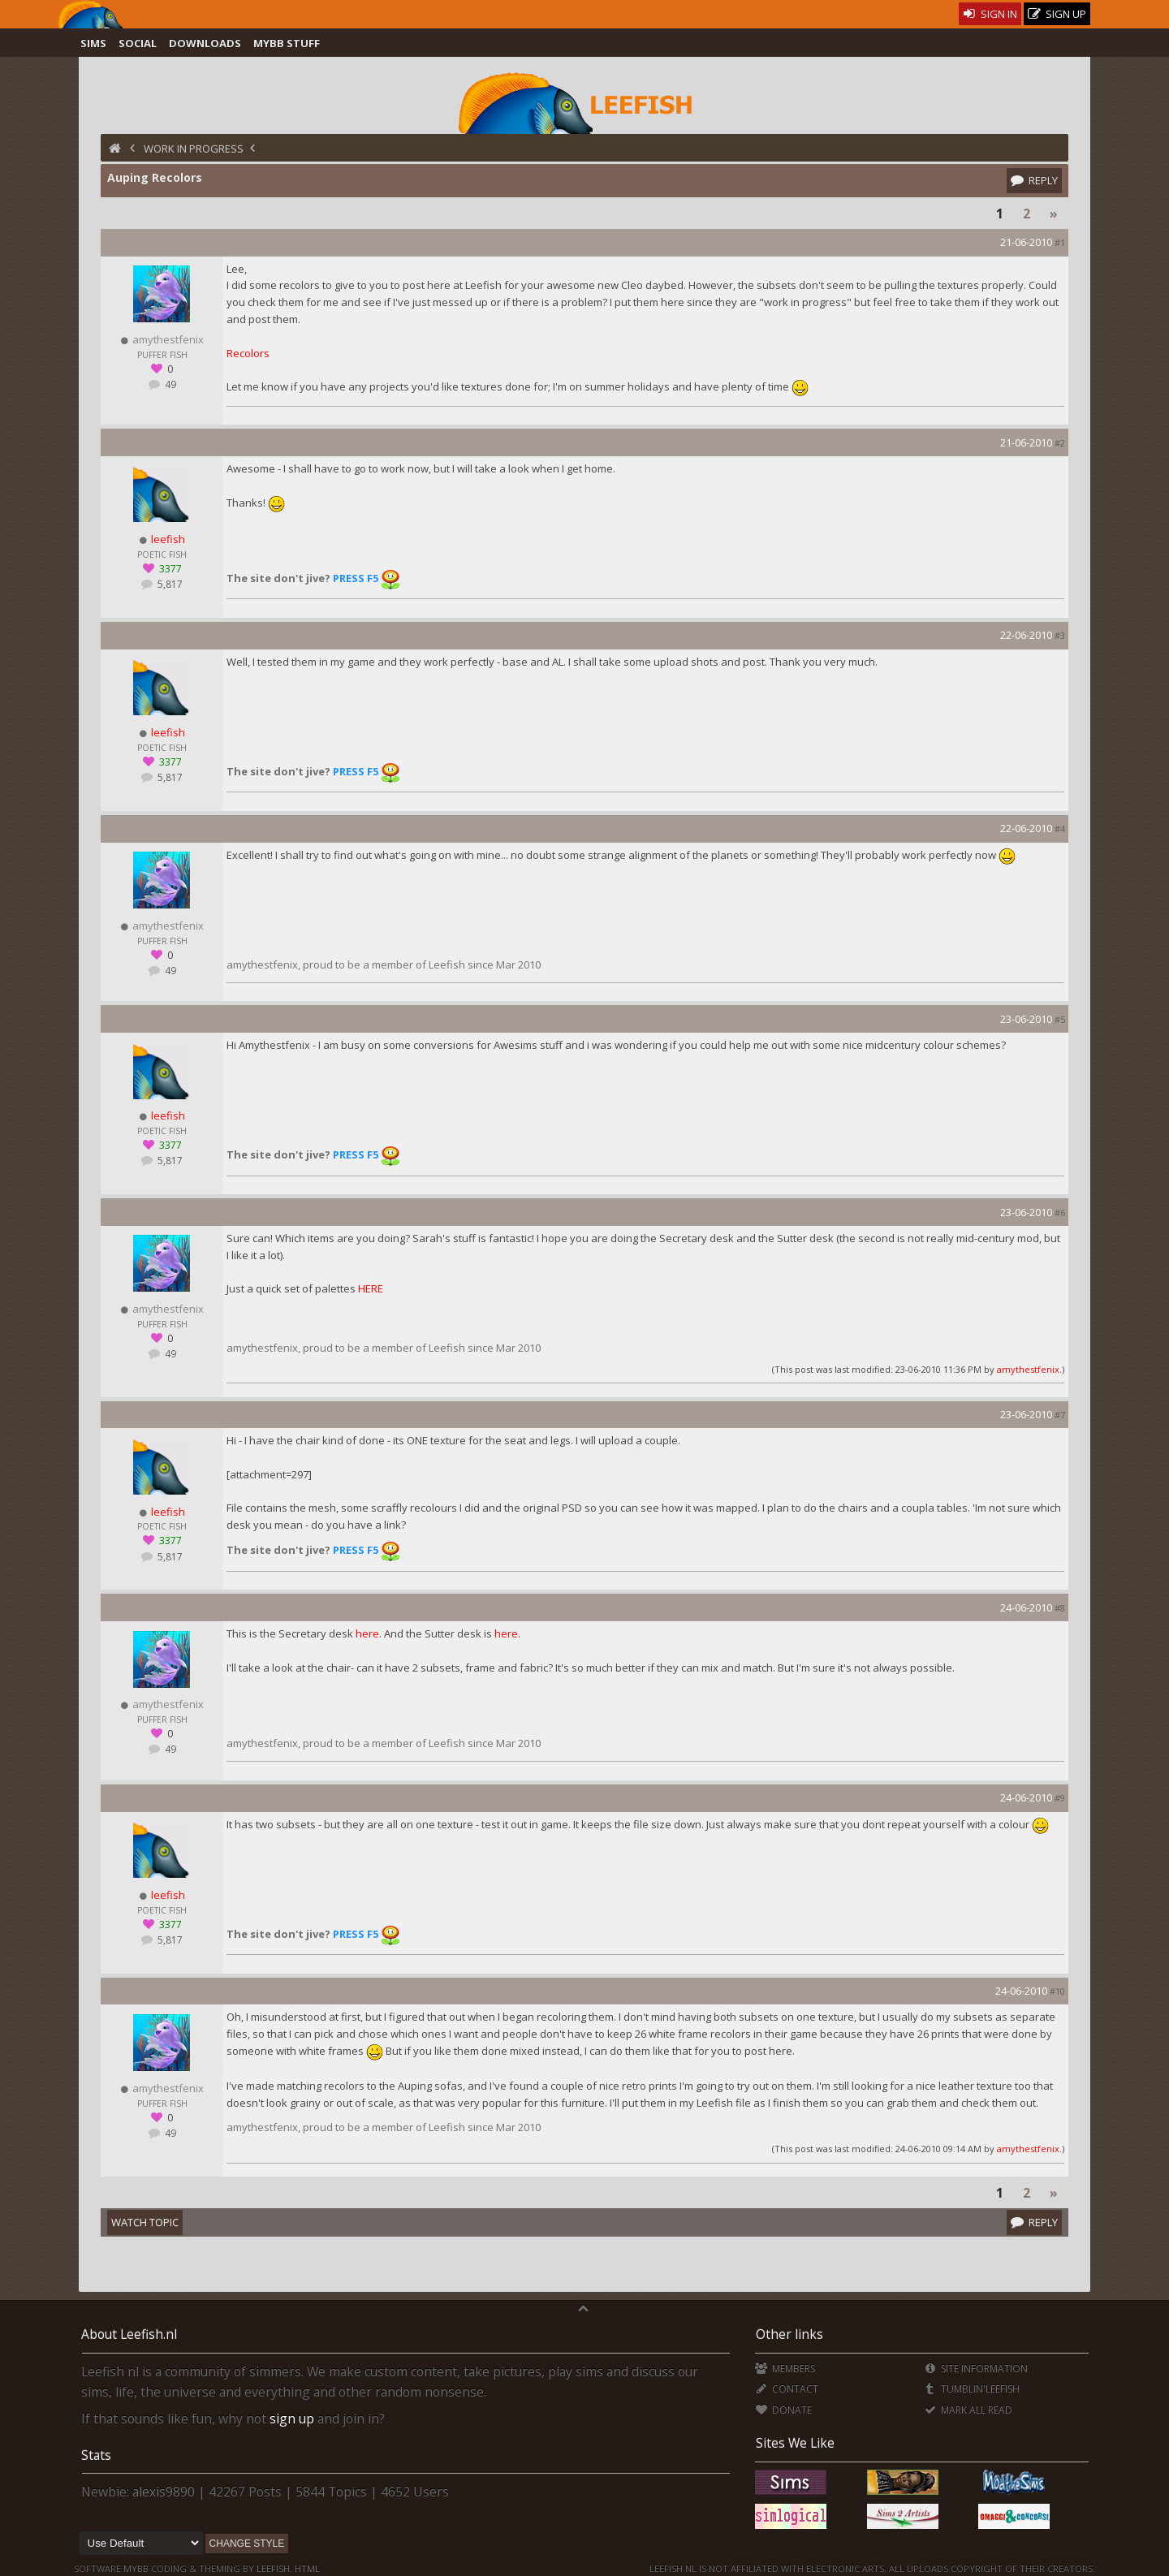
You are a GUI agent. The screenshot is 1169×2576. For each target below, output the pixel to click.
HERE (370, 1288)
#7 (1060, 1415)
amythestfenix (1028, 1369)
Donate (783, 2410)
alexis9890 (163, 2491)
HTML (306, 2568)
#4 (1060, 828)
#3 (1060, 635)
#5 (1060, 1019)
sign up (292, 2418)
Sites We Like (795, 2443)
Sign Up (1057, 14)
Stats (96, 2455)
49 (169, 384)
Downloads (205, 43)
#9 (1060, 1798)
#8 (1060, 1608)
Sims (93, 43)
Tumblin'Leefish (971, 2389)
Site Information (975, 2368)
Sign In (990, 13)
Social (138, 43)
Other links (789, 2334)
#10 (1057, 1991)
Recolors (248, 353)
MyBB (136, 2568)
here (367, 1633)
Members (784, 2368)
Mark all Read (968, 2410)
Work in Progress (194, 148)
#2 (1060, 443)
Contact (786, 2389)
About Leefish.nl (129, 2334)
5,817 (169, 584)
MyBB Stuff (286, 43)
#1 (1060, 242)
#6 (1060, 1212)
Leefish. (274, 2568)
